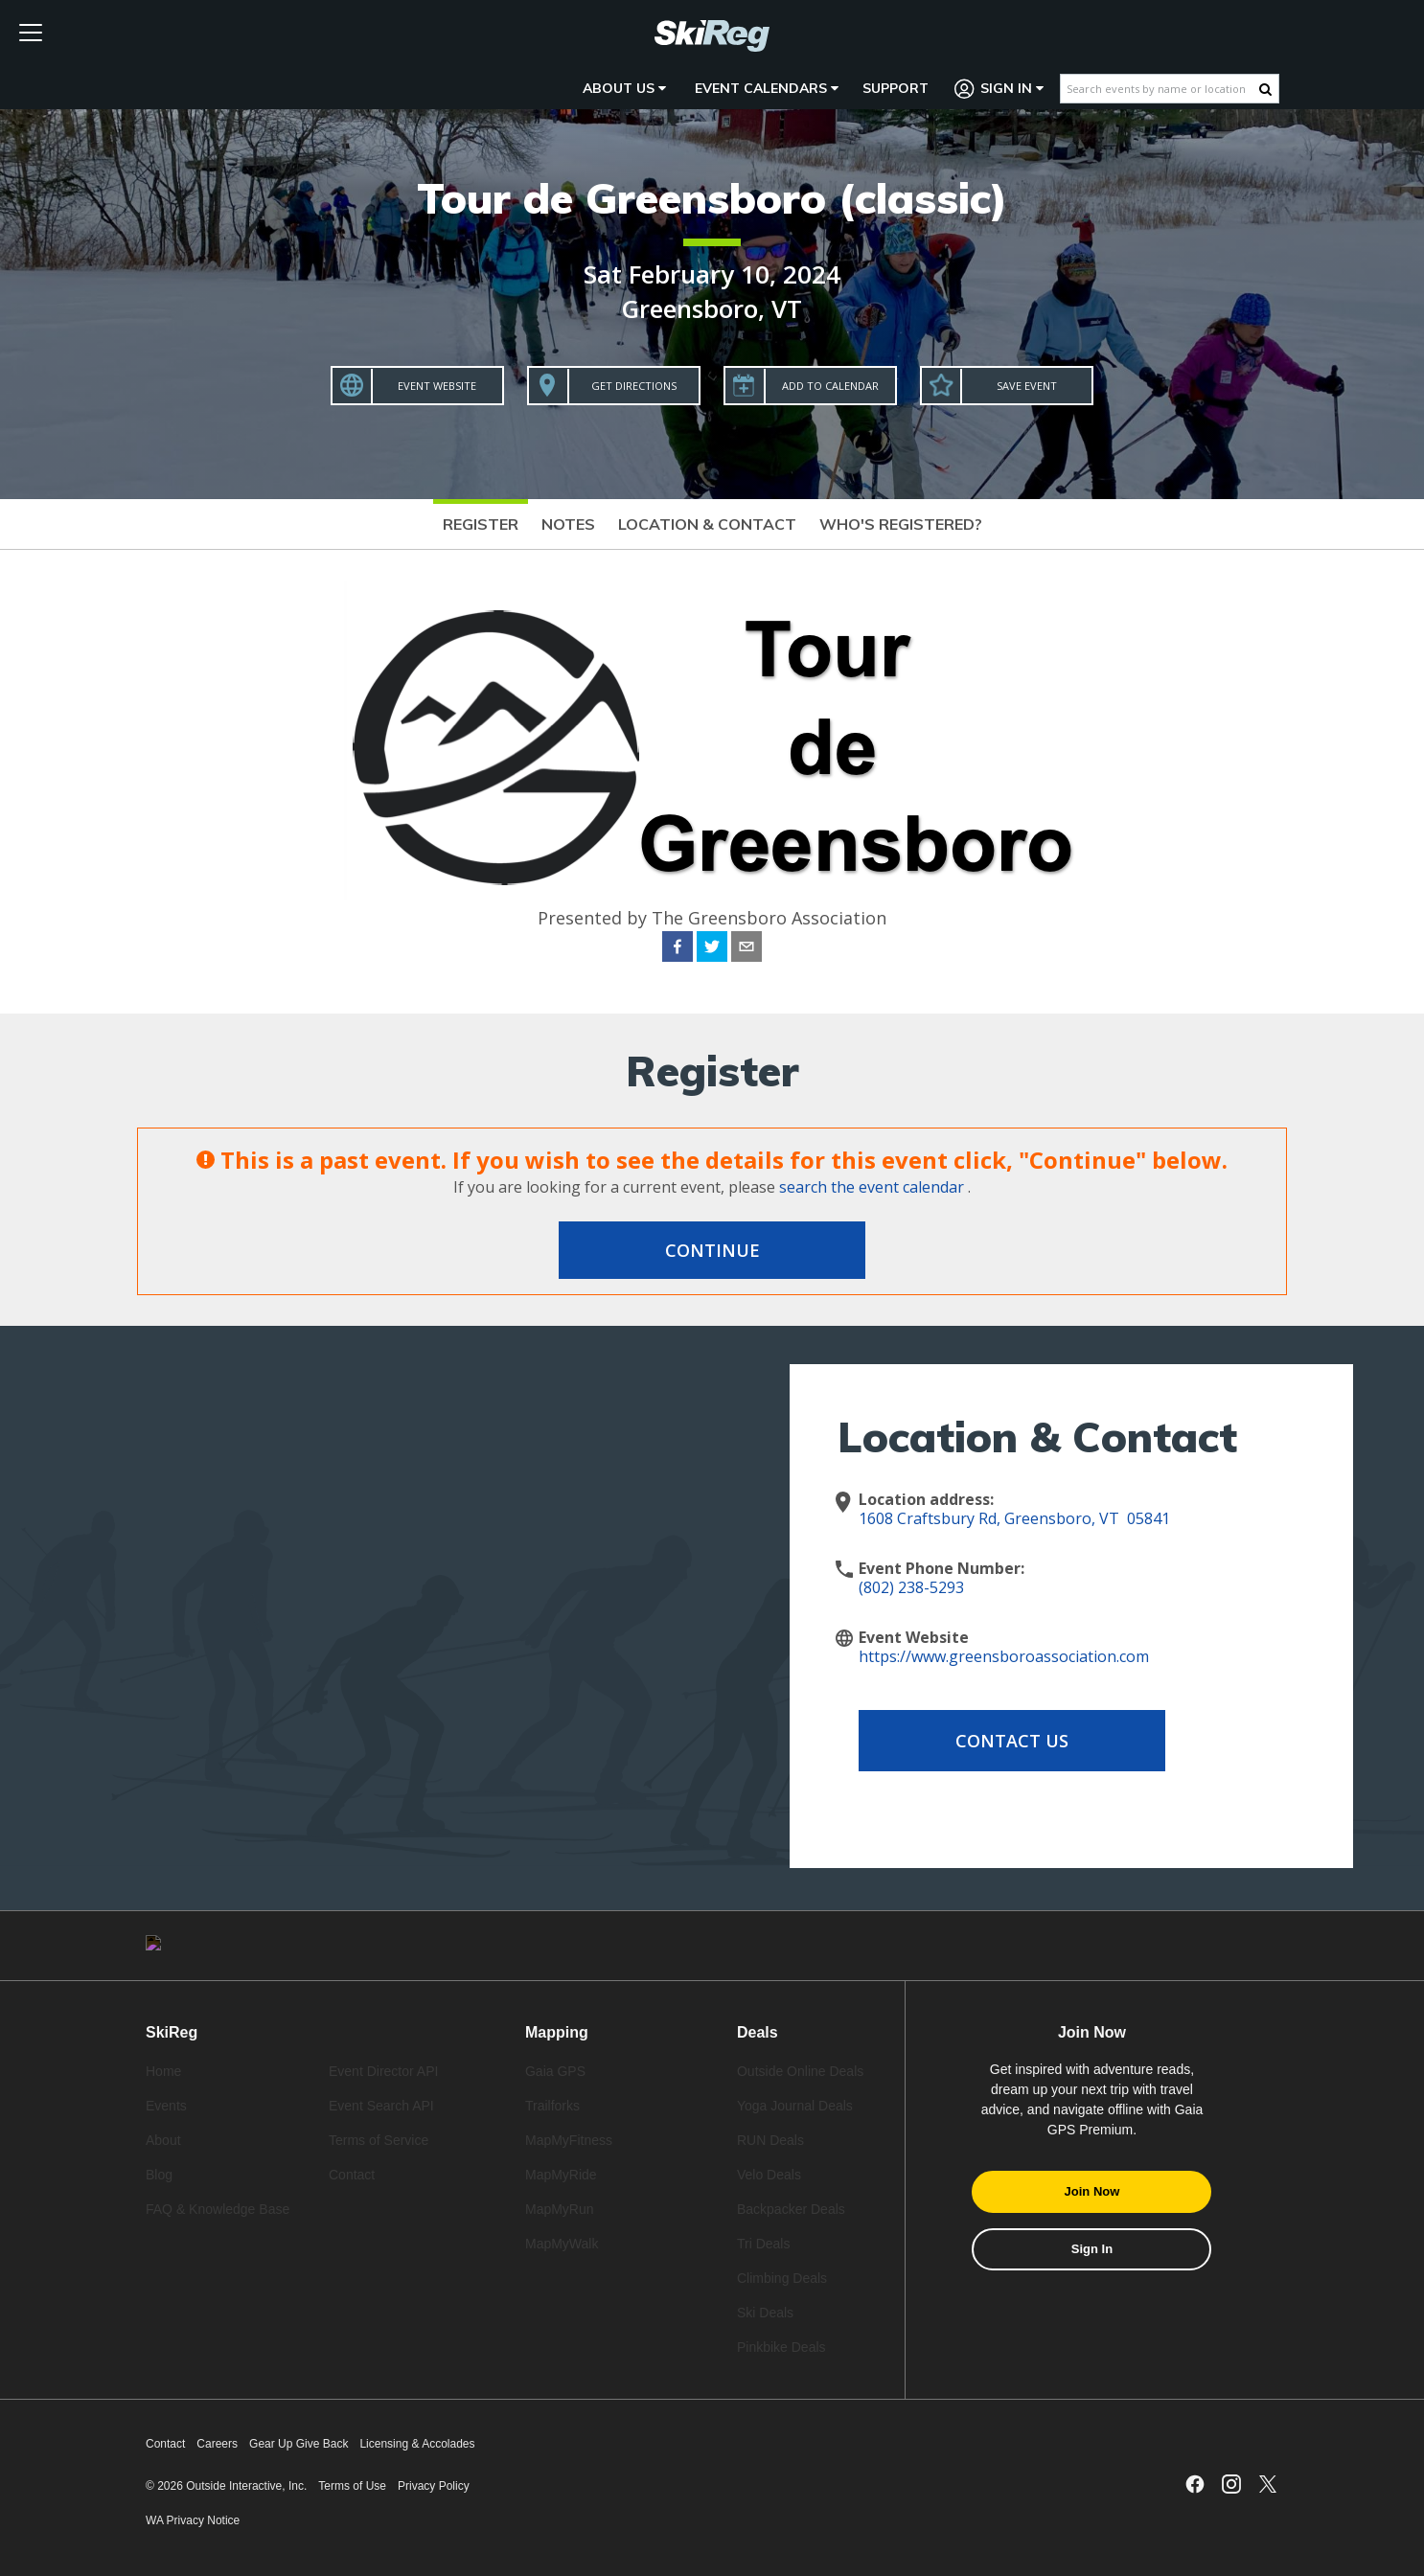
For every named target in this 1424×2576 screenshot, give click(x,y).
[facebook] (677, 949)
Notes (568, 524)
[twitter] (712, 949)
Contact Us (1011, 1740)
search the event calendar (871, 1186)
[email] (746, 949)
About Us (624, 88)
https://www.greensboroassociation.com (1004, 1656)
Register (480, 524)
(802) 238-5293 (911, 1587)
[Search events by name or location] (1160, 88)
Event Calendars (766, 88)
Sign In (999, 89)
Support (895, 88)
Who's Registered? (900, 524)
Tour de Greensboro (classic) (712, 197)
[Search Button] (1265, 89)
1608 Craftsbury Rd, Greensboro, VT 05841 (1014, 1518)
